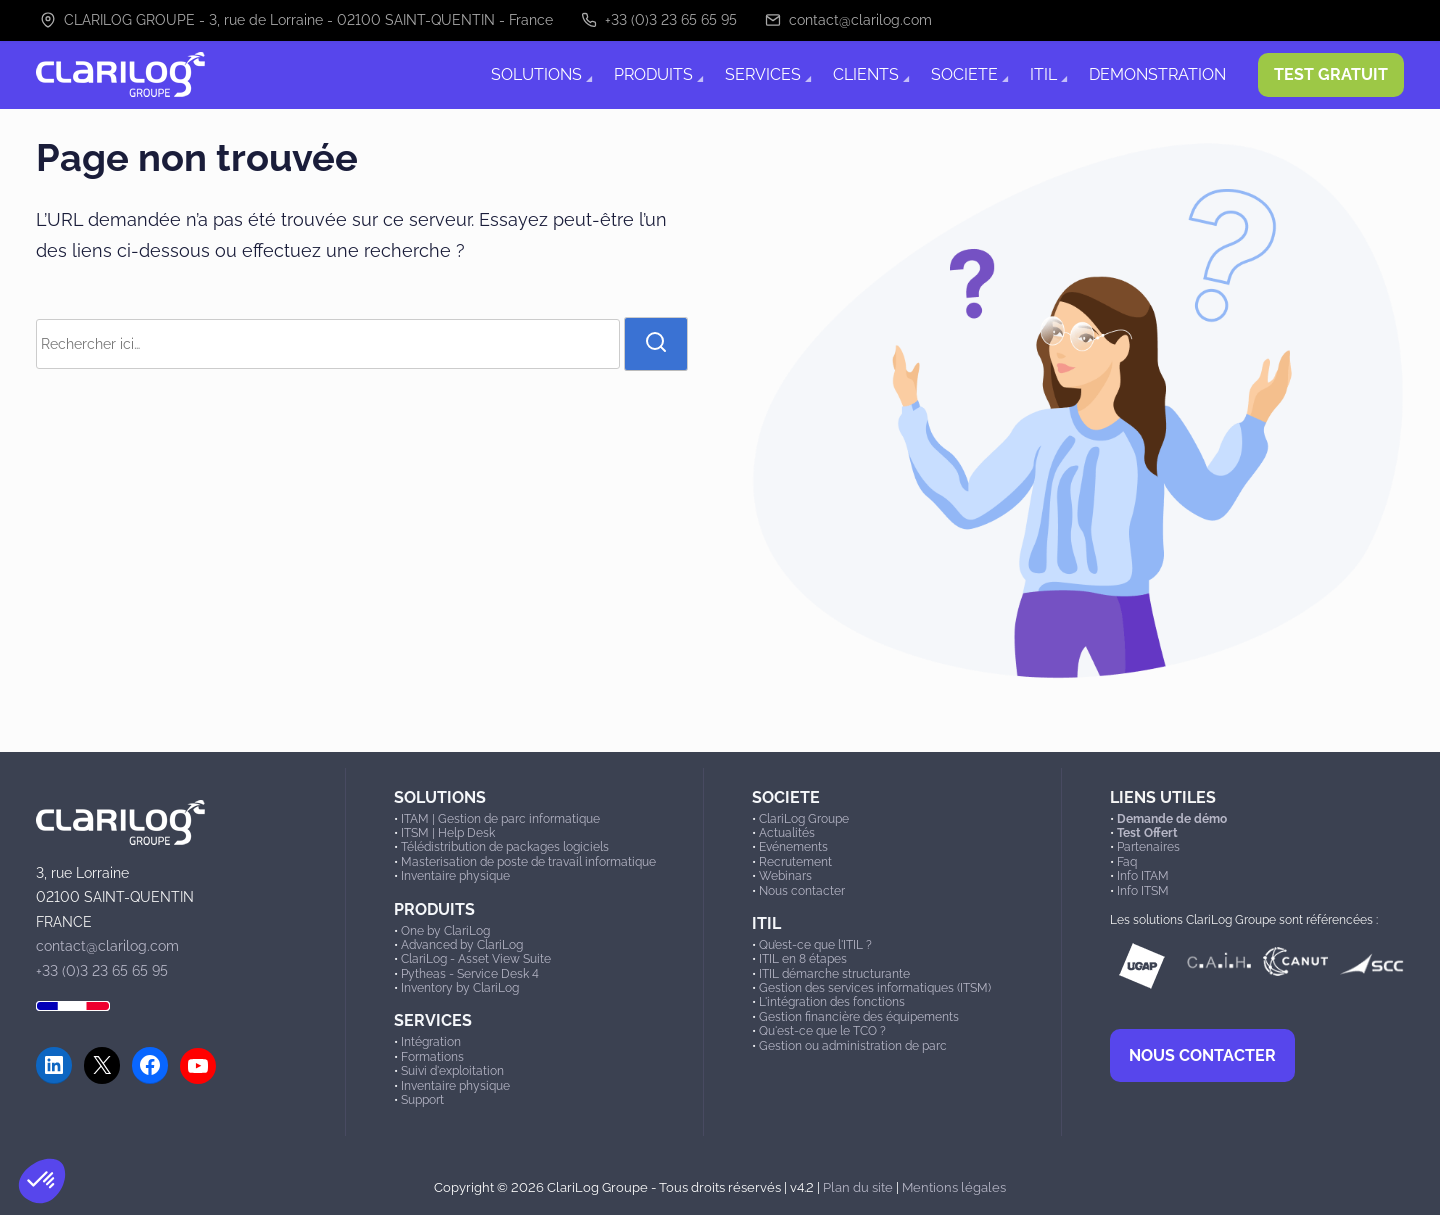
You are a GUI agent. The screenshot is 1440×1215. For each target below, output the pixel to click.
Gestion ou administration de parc (853, 1046)
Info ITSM (1143, 891)
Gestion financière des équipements (859, 1017)
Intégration (431, 1042)
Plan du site (858, 1187)
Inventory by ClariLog (460, 988)
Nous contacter (802, 891)
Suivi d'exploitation (452, 1071)
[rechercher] (656, 344)
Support (422, 1100)
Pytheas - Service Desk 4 (470, 974)
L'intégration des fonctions (832, 1002)
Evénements (793, 847)
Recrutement (795, 862)
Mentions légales (954, 1187)
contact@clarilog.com (848, 20)
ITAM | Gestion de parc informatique (500, 819)
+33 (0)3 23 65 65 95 (659, 20)
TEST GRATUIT (1331, 74)
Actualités (787, 833)
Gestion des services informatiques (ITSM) (875, 988)
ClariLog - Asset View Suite (476, 959)
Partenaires (1148, 847)
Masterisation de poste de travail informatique (528, 862)
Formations (432, 1057)
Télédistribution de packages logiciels (505, 847)
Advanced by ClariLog (462, 945)
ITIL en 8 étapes (803, 959)
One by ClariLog (445, 931)
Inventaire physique (455, 876)
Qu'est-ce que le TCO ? (822, 1031)
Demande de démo (1172, 819)
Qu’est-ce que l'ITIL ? (815, 945)
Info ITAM (1143, 876)
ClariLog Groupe (804, 819)
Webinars (785, 876)
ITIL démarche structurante (834, 974)
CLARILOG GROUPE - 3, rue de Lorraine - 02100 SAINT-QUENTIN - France (296, 20)
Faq (1127, 862)
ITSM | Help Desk (448, 833)
